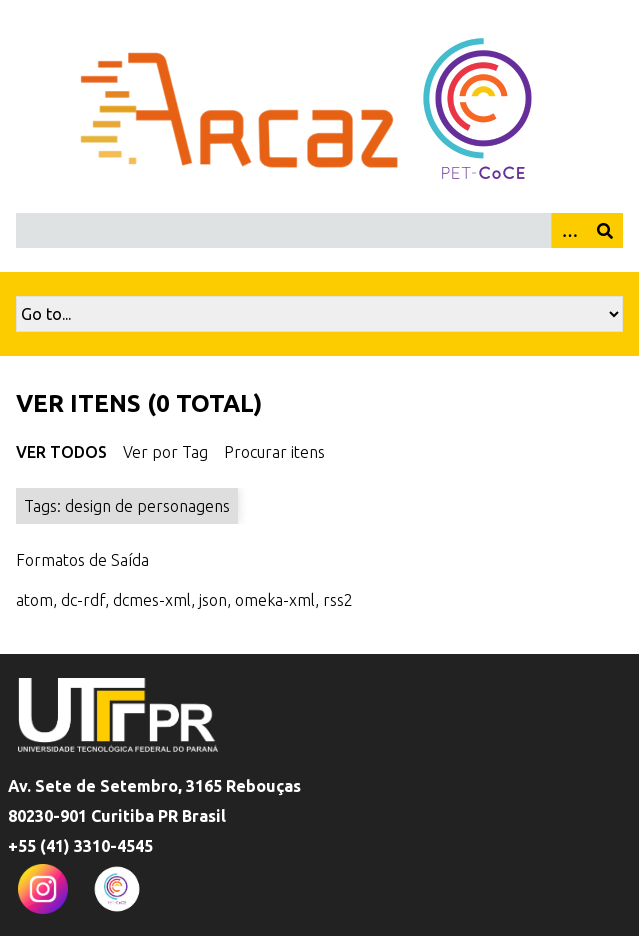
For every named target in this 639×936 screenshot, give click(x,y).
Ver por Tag (165, 452)
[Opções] (569, 230)
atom (34, 600)
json (213, 600)
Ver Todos (61, 452)
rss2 (338, 600)
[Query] (319, 230)
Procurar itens (274, 452)
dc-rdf (83, 600)
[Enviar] (605, 230)
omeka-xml (275, 600)
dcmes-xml (152, 600)
